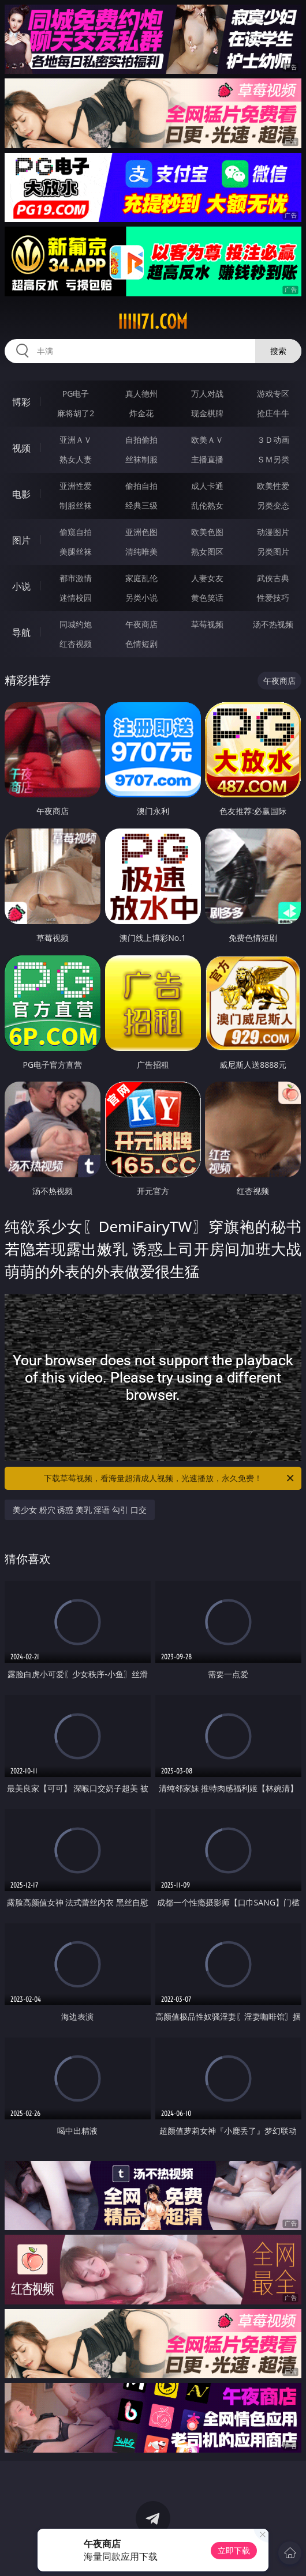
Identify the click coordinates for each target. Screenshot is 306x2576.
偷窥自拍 (75, 531)
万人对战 (207, 393)
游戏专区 (273, 393)
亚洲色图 (141, 531)
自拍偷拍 (141, 439)
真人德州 (141, 393)
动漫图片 (273, 531)
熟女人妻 (75, 459)
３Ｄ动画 (273, 439)
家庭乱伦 (141, 578)
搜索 (278, 350)
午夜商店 (141, 624)
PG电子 (75, 393)
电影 (21, 494)
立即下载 (234, 2550)
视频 (21, 448)
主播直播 (207, 459)
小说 (21, 586)
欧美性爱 (273, 485)
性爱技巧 (273, 597)
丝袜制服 (141, 459)
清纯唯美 (141, 551)
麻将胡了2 (75, 413)
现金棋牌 (207, 413)
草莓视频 (207, 624)
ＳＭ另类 (273, 459)
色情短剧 (141, 643)
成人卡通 (207, 485)
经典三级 (141, 505)
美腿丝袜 (75, 551)
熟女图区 (207, 551)
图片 (21, 540)
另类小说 (141, 597)
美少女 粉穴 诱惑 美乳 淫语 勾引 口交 (80, 1509)
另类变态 (273, 505)
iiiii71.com (153, 321)
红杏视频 (75, 643)
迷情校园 (75, 597)
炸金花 (141, 413)
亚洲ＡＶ (75, 439)
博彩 (21, 402)
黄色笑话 (207, 597)
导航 (21, 632)
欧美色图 (207, 531)
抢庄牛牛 (273, 413)
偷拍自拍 (141, 485)
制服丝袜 (75, 505)
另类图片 (273, 551)
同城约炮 (75, 624)
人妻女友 (207, 578)
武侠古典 (273, 578)
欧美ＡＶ (207, 439)
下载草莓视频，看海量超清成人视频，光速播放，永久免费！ (170, 1478)
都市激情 (75, 578)
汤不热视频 (273, 624)
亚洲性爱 (75, 485)
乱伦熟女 (207, 505)
